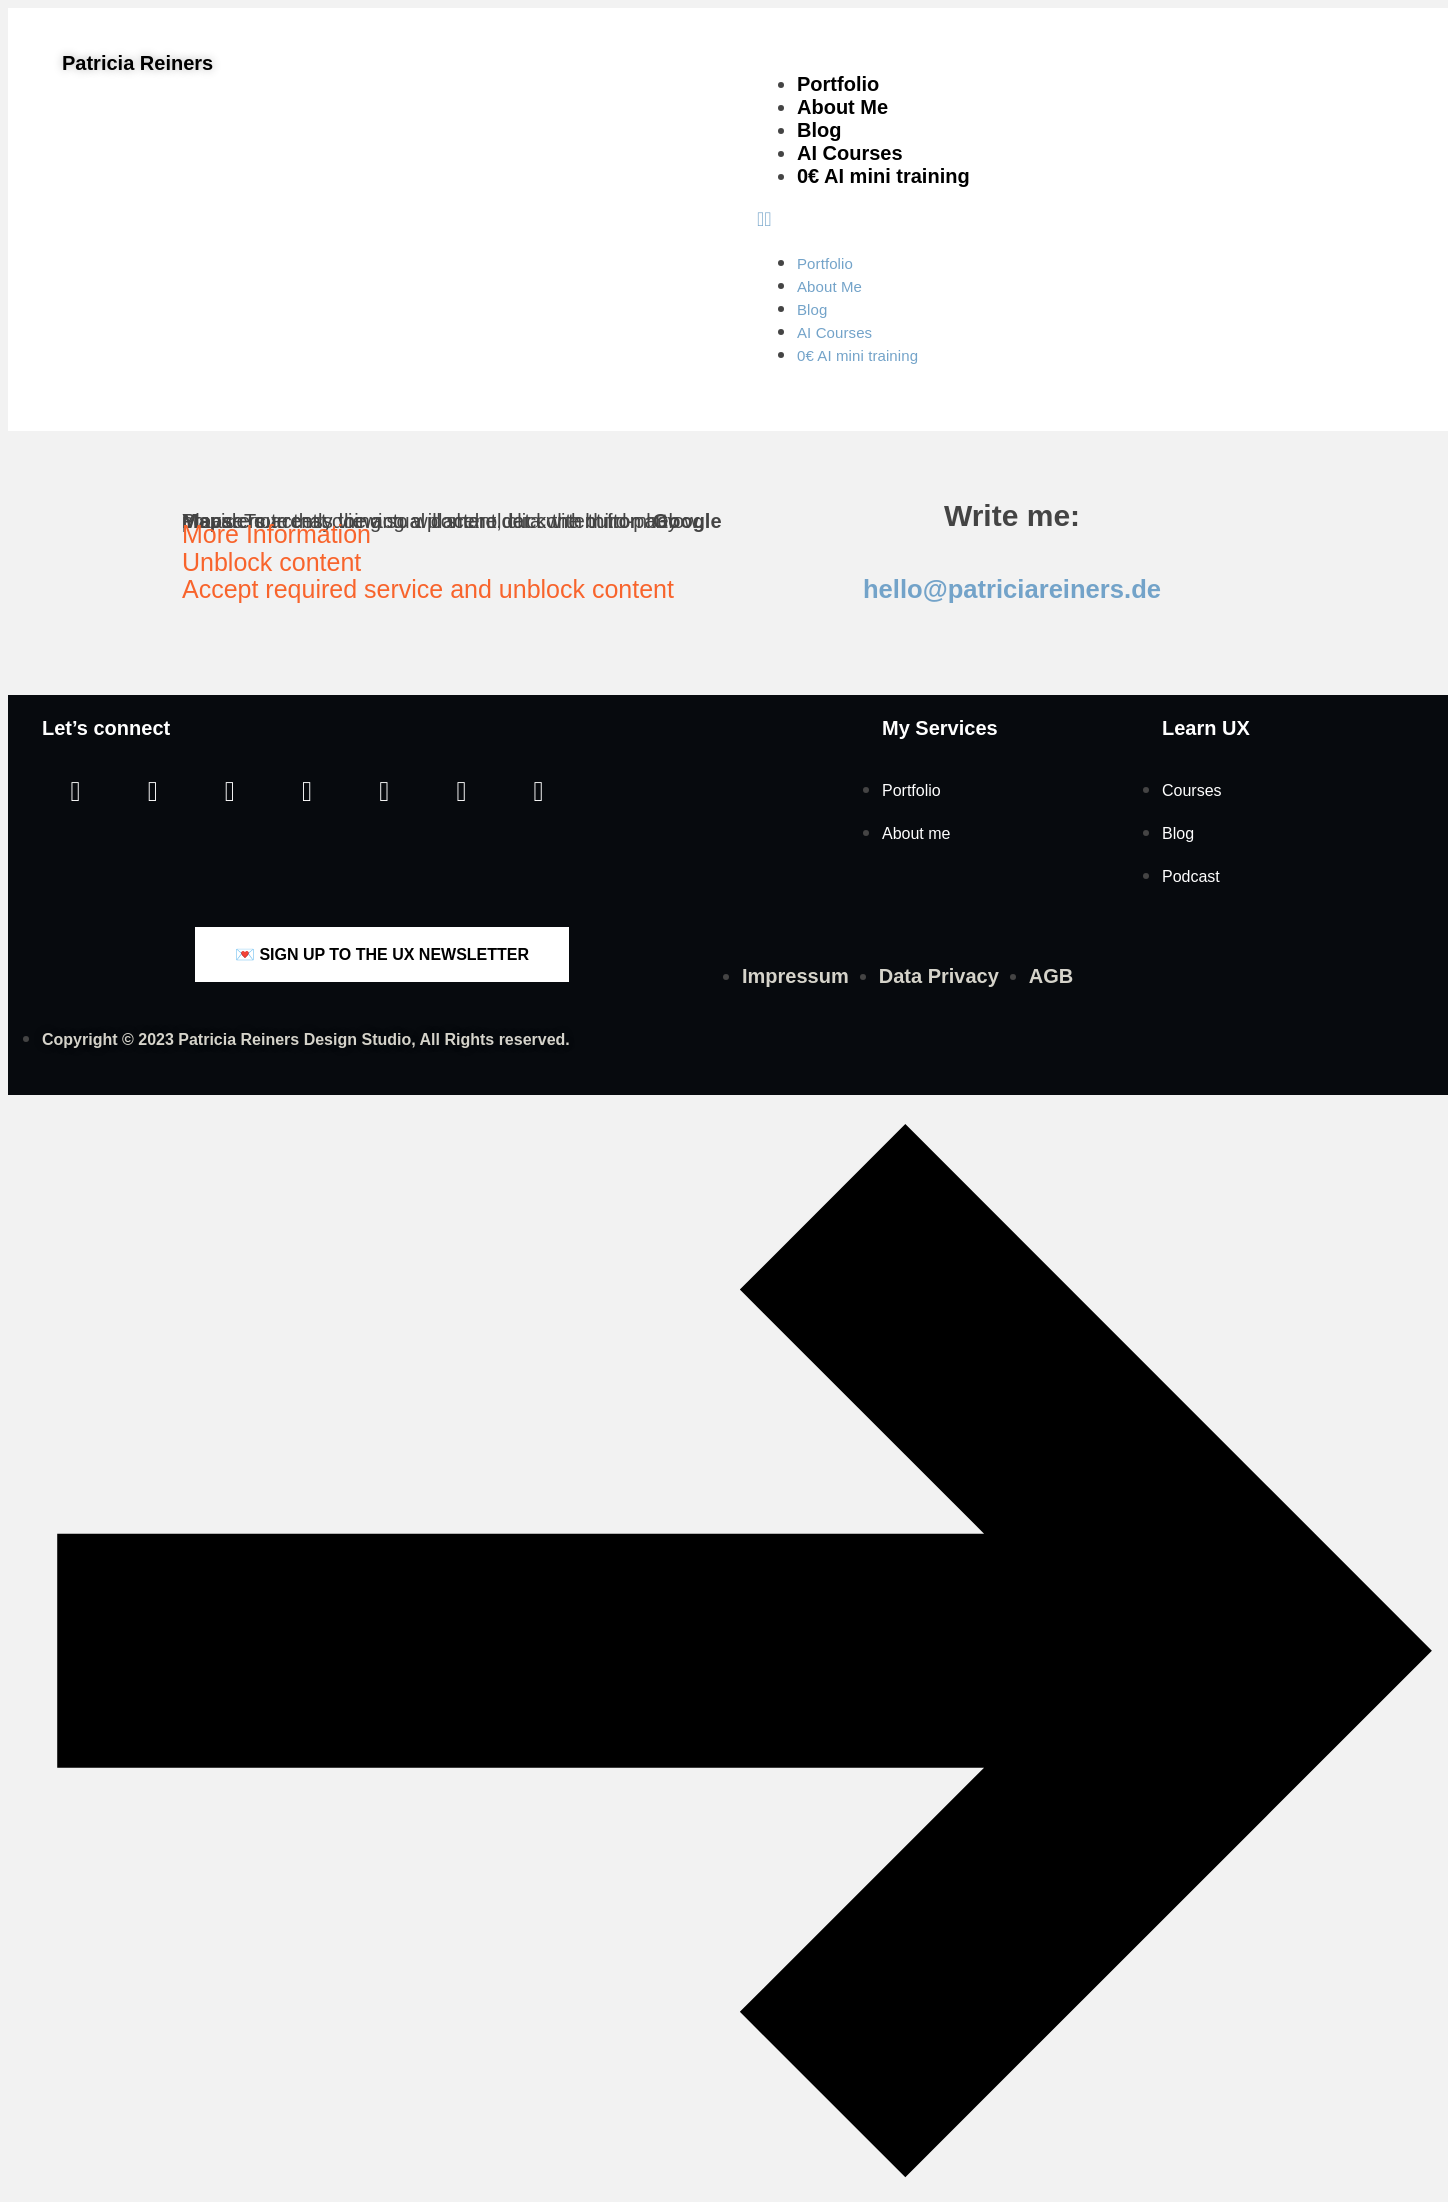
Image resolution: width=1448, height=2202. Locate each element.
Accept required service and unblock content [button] (428, 589)
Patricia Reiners (137, 63)
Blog (819, 130)
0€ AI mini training (883, 176)
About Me (842, 107)
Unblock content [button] (271, 562)
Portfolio (838, 84)
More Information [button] (276, 534)
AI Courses (850, 153)
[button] (1089, 219)
